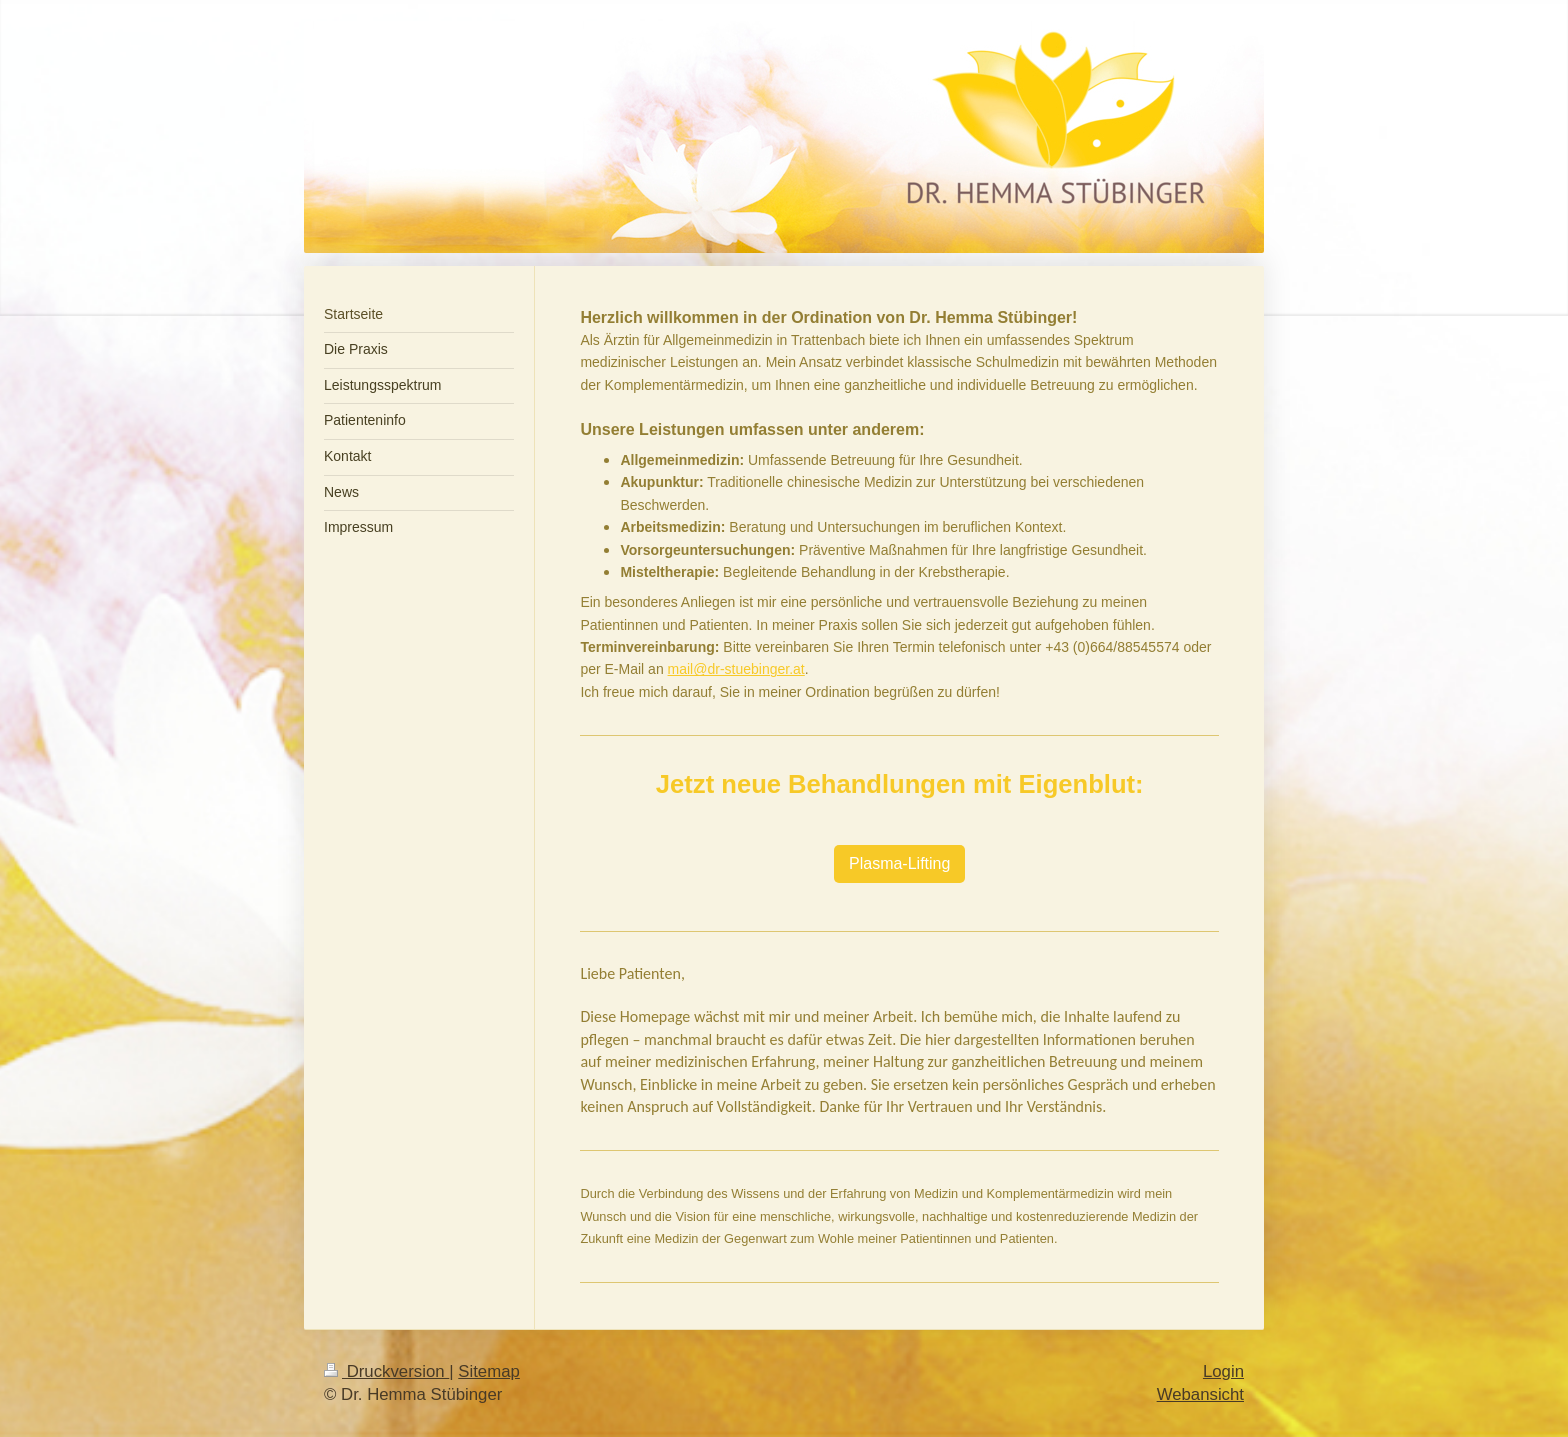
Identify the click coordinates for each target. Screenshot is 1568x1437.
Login (1223, 1371)
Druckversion (386, 1371)
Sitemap (489, 1371)
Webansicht (1200, 1394)
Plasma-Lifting (899, 863)
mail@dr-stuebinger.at (736, 669)
